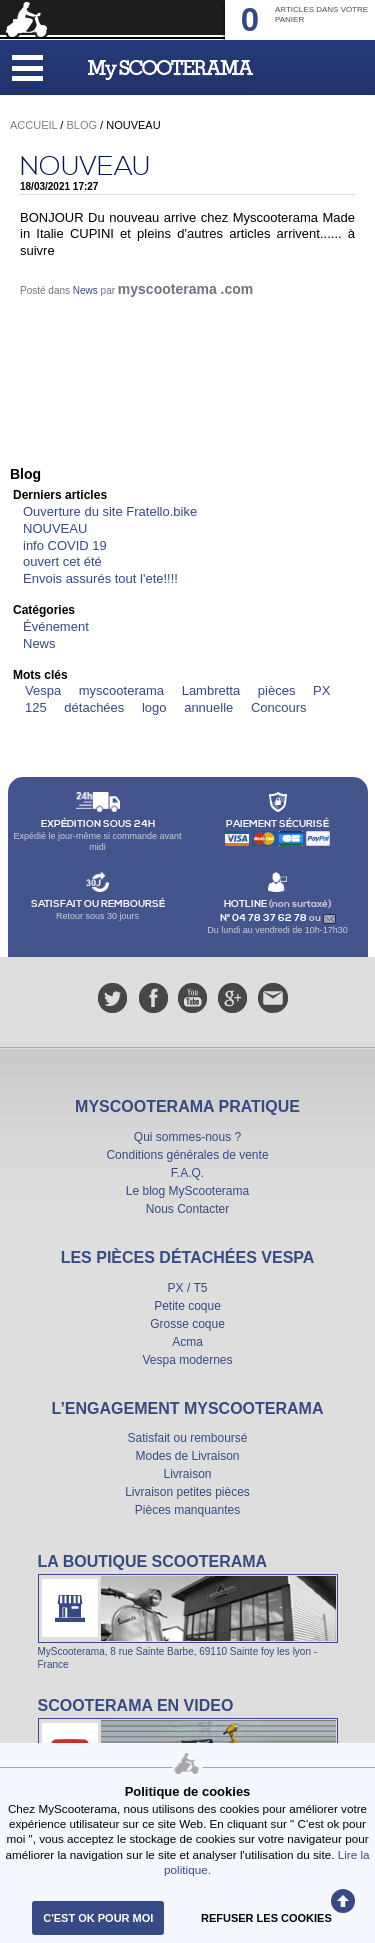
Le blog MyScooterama (187, 1191)
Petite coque (187, 1306)
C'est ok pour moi (98, 1918)
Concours (279, 707)
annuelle (208, 707)
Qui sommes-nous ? (187, 1137)
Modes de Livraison (187, 1456)
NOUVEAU (85, 167)
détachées (94, 707)
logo (154, 707)
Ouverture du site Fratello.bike (110, 511)
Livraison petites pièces (187, 1492)
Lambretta (211, 690)
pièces (277, 690)
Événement (56, 626)
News (85, 290)
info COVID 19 (65, 545)
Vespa (43, 690)
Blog (81, 125)
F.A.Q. (187, 1173)
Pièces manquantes (187, 1510)
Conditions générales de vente (187, 1155)
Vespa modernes (187, 1360)
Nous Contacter (187, 1209)
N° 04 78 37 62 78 (264, 918)
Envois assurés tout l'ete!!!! (100, 578)
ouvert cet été (62, 561)
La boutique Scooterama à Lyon (188, 1611)
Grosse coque (187, 1324)
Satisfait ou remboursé (187, 1438)
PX (321, 690)
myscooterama (121, 690)
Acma (187, 1342)
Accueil (33, 125)
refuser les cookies (266, 1918)
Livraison (187, 1474)
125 (36, 707)
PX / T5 (188, 1288)
